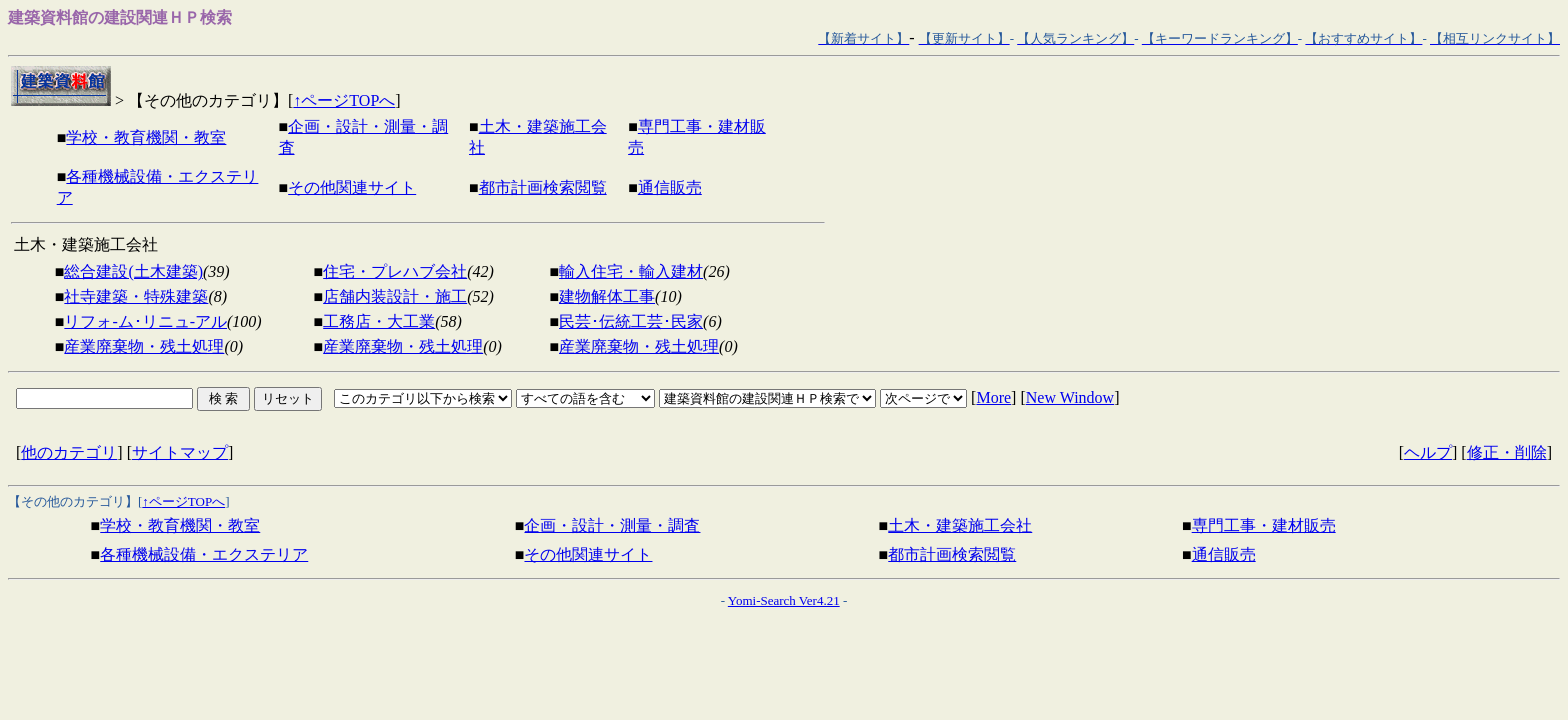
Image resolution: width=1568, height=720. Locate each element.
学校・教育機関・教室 (146, 137)
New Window (1070, 397)
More (993, 397)
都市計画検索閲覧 (543, 187)
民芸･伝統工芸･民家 (631, 321)
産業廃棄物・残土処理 (144, 346)
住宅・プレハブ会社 (395, 271)
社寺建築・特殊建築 (136, 296)
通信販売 (670, 187)
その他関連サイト (352, 187)
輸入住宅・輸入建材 (631, 271)
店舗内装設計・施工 (395, 296)
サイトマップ (180, 452)
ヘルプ (1428, 452)
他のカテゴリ (69, 452)
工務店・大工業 (379, 321)
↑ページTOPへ (344, 100)
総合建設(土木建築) (133, 271)
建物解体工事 (607, 296)
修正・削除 (1507, 452)
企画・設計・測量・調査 (612, 525)
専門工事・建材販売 (1264, 525)
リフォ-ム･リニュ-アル (145, 321)
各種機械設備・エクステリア (204, 554)
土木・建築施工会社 (960, 525)
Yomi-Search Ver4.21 (784, 600)
